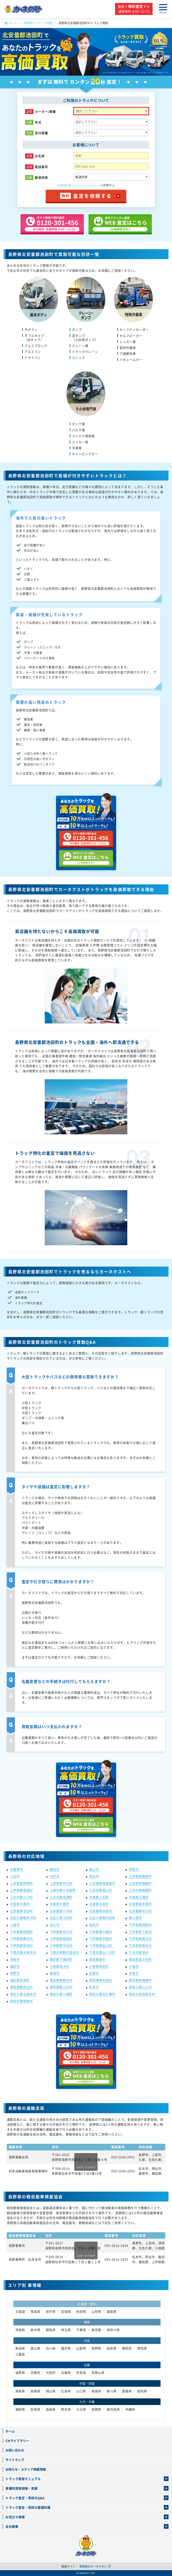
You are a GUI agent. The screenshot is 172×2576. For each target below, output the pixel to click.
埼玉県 (66, 2329)
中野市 (134, 1973)
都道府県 (41, 177)
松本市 (94, 1987)
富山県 (35, 2348)
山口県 (81, 2391)
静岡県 (127, 2348)
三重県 (20, 2354)
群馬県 (51, 2329)
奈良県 (81, 2372)
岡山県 (51, 2391)
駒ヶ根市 (135, 1917)
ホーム (10, 2431)
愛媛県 (127, 2391)
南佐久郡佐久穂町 (102, 1994)
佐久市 (54, 1924)
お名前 (40, 156)
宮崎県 (96, 2409)
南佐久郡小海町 (61, 1994)
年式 (38, 122)
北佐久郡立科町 (61, 1917)
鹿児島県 (113, 2409)
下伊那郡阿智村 (140, 1924)
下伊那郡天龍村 (100, 1938)
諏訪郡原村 (97, 1959)
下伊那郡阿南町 (21, 1931)
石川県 (51, 2348)
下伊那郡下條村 (140, 1931)
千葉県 (81, 2329)
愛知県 (142, 2348)
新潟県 (20, 2348)
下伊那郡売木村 (61, 1931)
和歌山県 (98, 2372)
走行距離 (41, 133)
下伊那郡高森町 (61, 1938)
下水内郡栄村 (138, 1952)
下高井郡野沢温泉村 (64, 1952)
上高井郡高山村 (100, 1890)
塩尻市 (94, 1924)
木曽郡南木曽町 (140, 1904)
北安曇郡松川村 (140, 1911)
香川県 (111, 2391)
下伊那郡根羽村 (21, 1945)
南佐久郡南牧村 (21, 2001)
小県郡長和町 (99, 1966)
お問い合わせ (14, 2450)
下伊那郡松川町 (100, 1945)
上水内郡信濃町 (61, 1897)
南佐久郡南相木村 (142, 1994)
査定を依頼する (86, 195)
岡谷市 (94, 1876)
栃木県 (35, 2329)
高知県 (142, 2391)
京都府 (35, 2372)
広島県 (66, 2391)
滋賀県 (20, 2372)
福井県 (66, 2348)
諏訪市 (15, 1966)
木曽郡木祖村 (99, 1904)
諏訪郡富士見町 (140, 1959)
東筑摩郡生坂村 (100, 1980)
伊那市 (134, 1869)
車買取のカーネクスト (95, 2566)
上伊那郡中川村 (61, 1883)
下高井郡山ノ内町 (102, 1952)
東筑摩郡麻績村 (140, 1980)
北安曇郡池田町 (21, 1911)
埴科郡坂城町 (20, 1980)
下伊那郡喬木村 (21, 1938)
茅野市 (15, 1973)
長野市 (94, 1973)
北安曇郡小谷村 (61, 1911)
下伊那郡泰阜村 (140, 1945)
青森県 (35, 2311)
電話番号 (41, 167)
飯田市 (54, 1869)
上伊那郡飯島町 (140, 1876)
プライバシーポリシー (86, 185)
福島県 (111, 2311)
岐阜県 (111, 2348)
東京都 (96, 2329)
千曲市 (134, 1966)
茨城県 (20, 2329)
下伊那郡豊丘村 (140, 1938)
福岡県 (20, 2409)
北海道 (20, 2311)
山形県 (96, 2311)
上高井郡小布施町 (63, 1890)
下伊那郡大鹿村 (100, 1931)
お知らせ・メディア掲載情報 (25, 2469)
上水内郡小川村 (21, 1897)
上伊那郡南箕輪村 (102, 1883)
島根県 (35, 2391)
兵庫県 (66, 2372)
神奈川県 (113, 2329)
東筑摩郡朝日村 (61, 1980)
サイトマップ (14, 2459)
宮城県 (66, 2311)
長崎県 (51, 2409)
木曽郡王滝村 (138, 1897)
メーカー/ (45, 111)
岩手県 (51, 2311)
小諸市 (15, 1924)
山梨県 (81, 2348)
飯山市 (94, 1869)
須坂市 (15, 1959)
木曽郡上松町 (99, 1897)
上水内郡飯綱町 (140, 1890)
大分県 (81, 2409)
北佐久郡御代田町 (102, 1917)
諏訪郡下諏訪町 (61, 1959)
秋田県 (81, 2311)
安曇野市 (16, 1869)
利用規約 (63, 185)
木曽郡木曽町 (59, 1904)
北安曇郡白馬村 (100, 1911)
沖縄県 (130, 2409)
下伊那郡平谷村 (61, 1945)
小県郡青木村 (59, 1966)
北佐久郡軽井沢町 (23, 1917)
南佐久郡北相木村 (23, 1994)
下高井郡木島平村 (23, 1952)
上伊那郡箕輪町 (140, 1883)
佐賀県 (35, 2409)
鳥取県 (20, 2391)
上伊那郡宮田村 (21, 1890)
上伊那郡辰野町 (21, 1883)
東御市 (54, 1973)
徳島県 (96, 2391)
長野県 (96, 2348)
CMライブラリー (17, 2440)
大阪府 (51, 2372)
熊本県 (66, 2409)
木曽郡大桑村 (20, 1904)
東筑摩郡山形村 (61, 1987)
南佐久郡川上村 (140, 1987)
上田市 (15, 1876)
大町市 (54, 1876)
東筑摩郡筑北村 (21, 1987)
